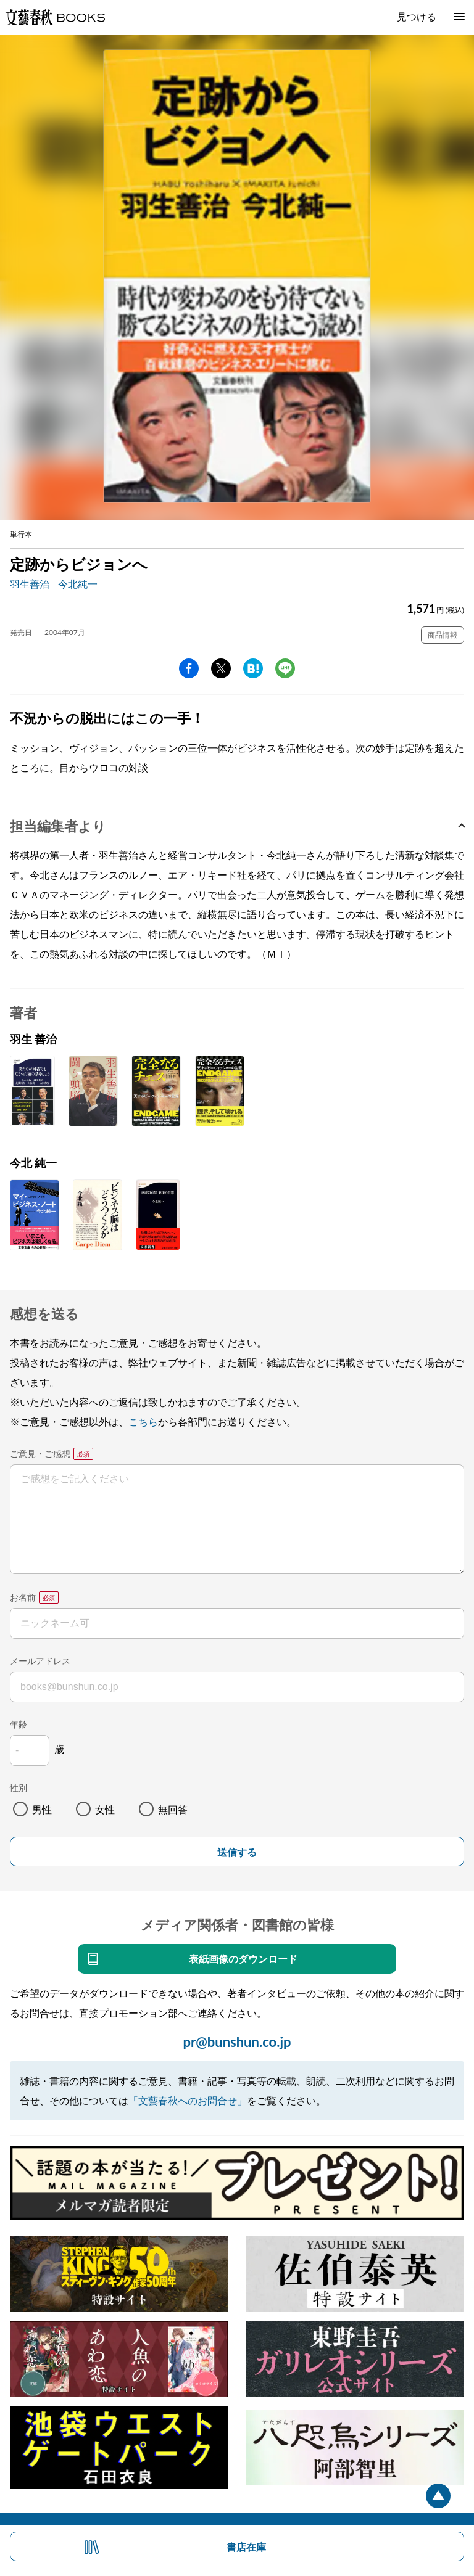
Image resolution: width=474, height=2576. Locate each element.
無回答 (173, 1809)
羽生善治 (29, 583)
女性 (105, 1809)
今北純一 (78, 583)
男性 (42, 1809)
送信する (237, 1852)
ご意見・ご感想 (40, 1453)
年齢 (18, 1724)
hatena (253, 668)
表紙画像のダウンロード (243, 1958)
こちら (143, 1421)
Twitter (221, 668)
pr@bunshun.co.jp (237, 2041)
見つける (416, 16)
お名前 (23, 1597)
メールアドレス (40, 1660)
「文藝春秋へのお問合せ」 (187, 2100)
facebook (189, 668)
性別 (18, 1787)
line (285, 668)
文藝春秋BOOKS (55, 17)
